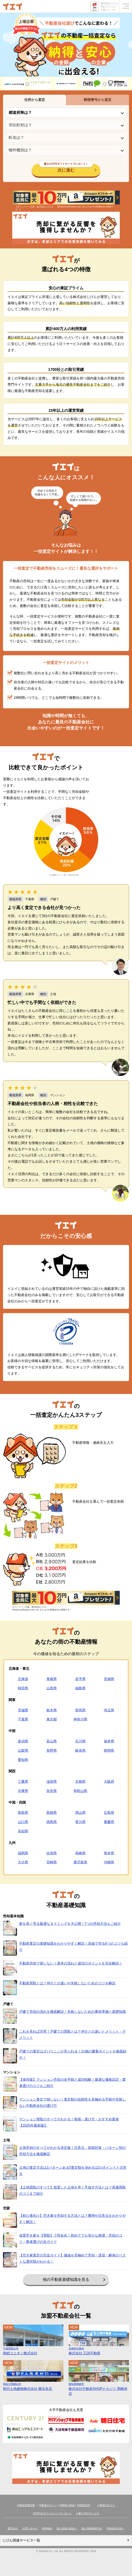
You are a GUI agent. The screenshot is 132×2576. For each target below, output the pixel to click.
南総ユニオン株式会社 (33, 2340)
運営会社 (13, 2528)
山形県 (51, 1688)
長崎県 (80, 1853)
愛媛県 (109, 1822)
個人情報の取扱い (67, 2528)
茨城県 (23, 1710)
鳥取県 (23, 1812)
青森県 (51, 1679)
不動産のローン (48, 2505)
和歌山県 (80, 1791)
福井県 (109, 1741)
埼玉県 (109, 1710)
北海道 (23, 1679)
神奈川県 (80, 1719)
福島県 (80, 1688)
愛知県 (23, 1760)
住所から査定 (34, 100)
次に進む (66, 168)
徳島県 (51, 1822)
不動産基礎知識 (26, 2505)
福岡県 (23, 1853)
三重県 (23, 1781)
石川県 (80, 1741)
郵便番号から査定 (97, 100)
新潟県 (23, 1741)
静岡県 (109, 1750)
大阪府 (109, 1781)
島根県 (51, 1812)
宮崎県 (51, 1862)
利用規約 (47, 2528)
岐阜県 (80, 1750)
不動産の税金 (67, 2505)
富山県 (51, 1741)
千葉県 (23, 1719)
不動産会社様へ (115, 2528)
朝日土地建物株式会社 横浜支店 (33, 2375)
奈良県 (51, 1791)
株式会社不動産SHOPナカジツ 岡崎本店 (99, 2378)
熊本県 (109, 1853)
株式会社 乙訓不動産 (99, 2340)
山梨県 (23, 1750)
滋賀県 (51, 1781)
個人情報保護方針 (91, 2528)
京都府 (80, 1781)
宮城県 (109, 1679)
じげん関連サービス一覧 (21, 2540)
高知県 (23, 1831)
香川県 (80, 1822)
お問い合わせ (30, 2528)
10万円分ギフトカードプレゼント (52, 2513)
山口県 (23, 1822)
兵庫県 (23, 1791)
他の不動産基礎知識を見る (66, 2279)
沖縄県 (109, 1862)
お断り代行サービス (87, 2513)
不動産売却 (83, 2505)
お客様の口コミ (106, 2505)
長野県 (51, 1750)
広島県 (109, 1812)
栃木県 (51, 1710)
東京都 (51, 1719)
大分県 (23, 1862)
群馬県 (80, 1710)
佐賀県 (51, 1853)
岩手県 (80, 1679)
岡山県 (80, 1812)
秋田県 (23, 1688)
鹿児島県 (80, 1862)
